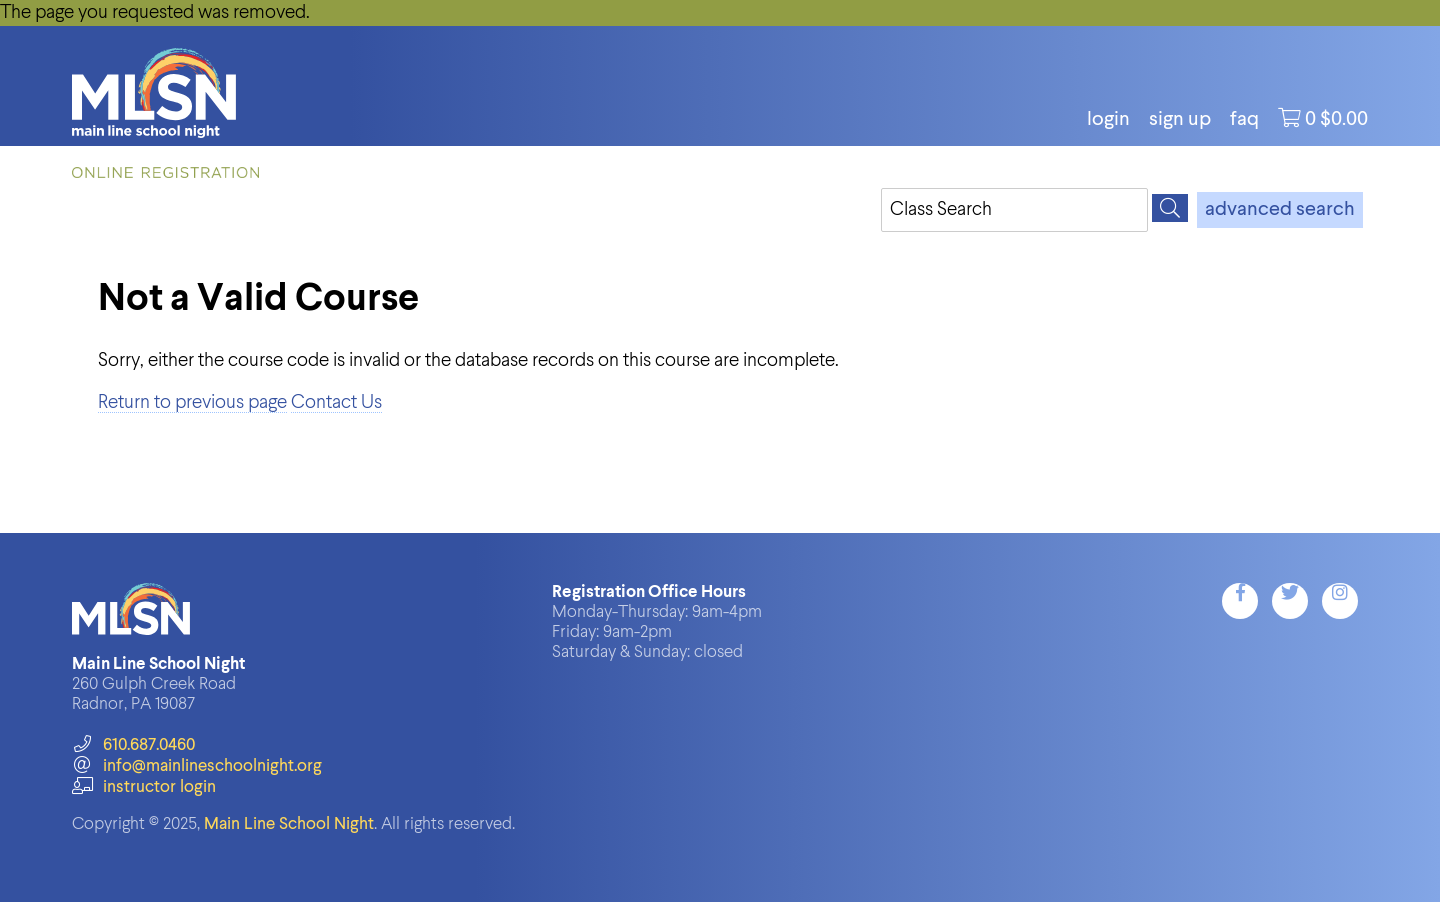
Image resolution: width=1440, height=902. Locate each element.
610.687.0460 (133, 745)
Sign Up (1180, 120)
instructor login (144, 787)
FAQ (1244, 120)
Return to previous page (192, 402)
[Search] (1170, 208)
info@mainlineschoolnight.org (197, 766)
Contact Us (336, 402)
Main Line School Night (289, 824)
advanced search (1280, 210)
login (1108, 120)
